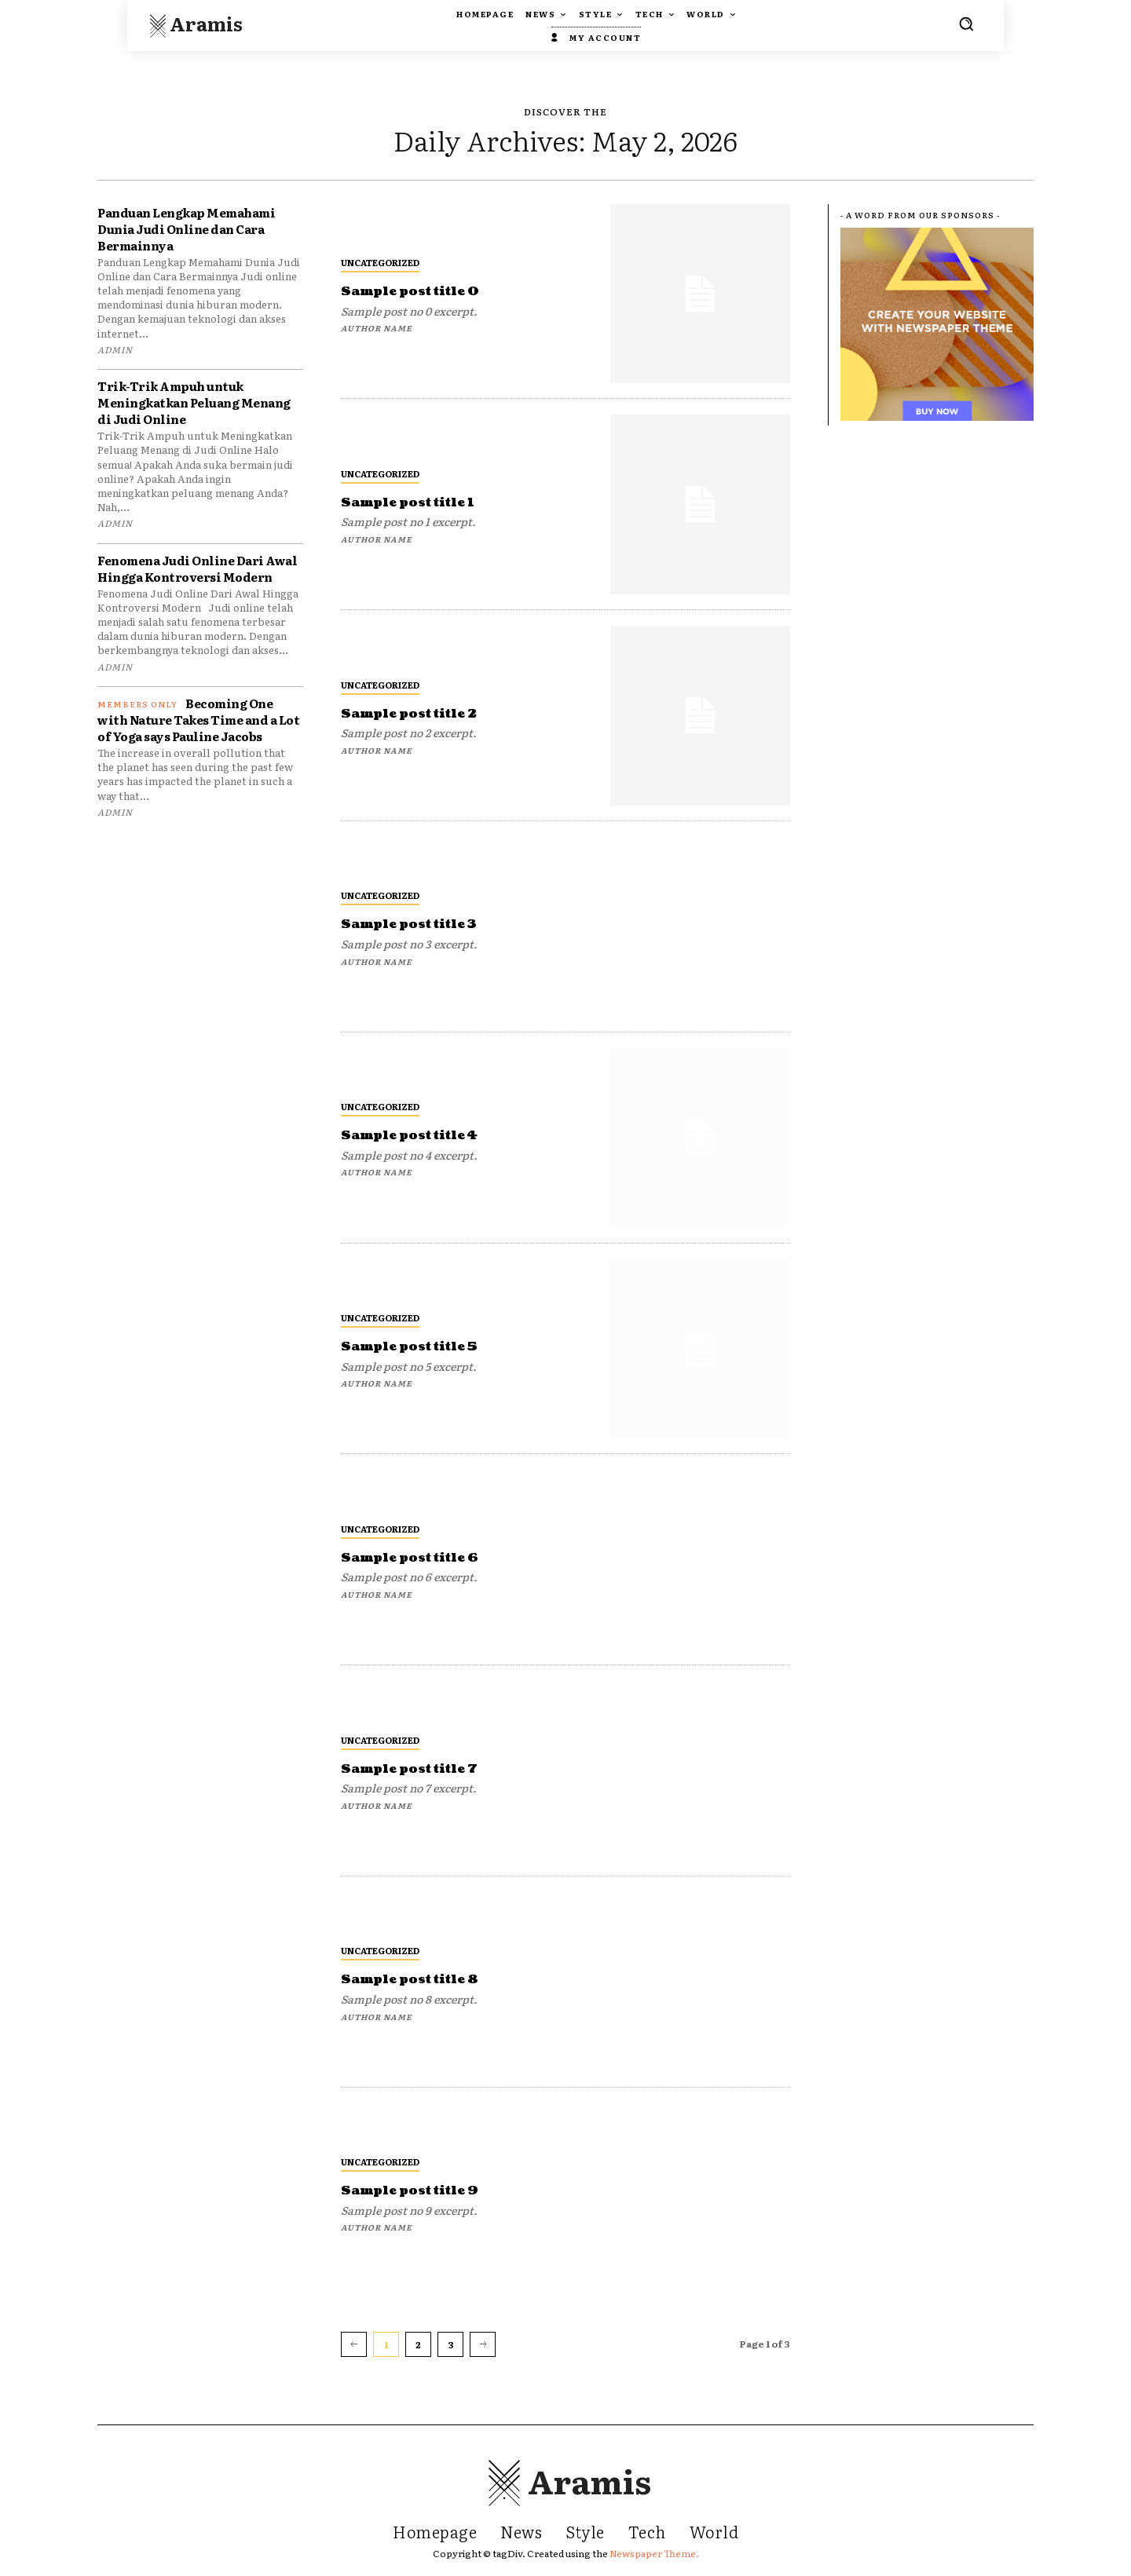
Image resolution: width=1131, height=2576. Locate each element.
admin (115, 349)
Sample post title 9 (422, 2190)
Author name (376, 328)
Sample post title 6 (422, 1557)
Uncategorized (380, 262)
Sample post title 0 (422, 291)
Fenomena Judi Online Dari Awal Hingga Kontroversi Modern (197, 568)
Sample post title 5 (422, 1346)
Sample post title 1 (420, 502)
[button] (966, 23)
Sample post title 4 (422, 1135)
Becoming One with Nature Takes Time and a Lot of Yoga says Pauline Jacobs (198, 719)
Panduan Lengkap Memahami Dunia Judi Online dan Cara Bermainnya (186, 228)
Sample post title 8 (422, 1979)
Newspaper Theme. (654, 2553)
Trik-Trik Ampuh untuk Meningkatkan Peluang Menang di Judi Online (194, 402)
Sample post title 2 (421, 713)
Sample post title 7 (421, 1768)
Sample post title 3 (422, 924)
